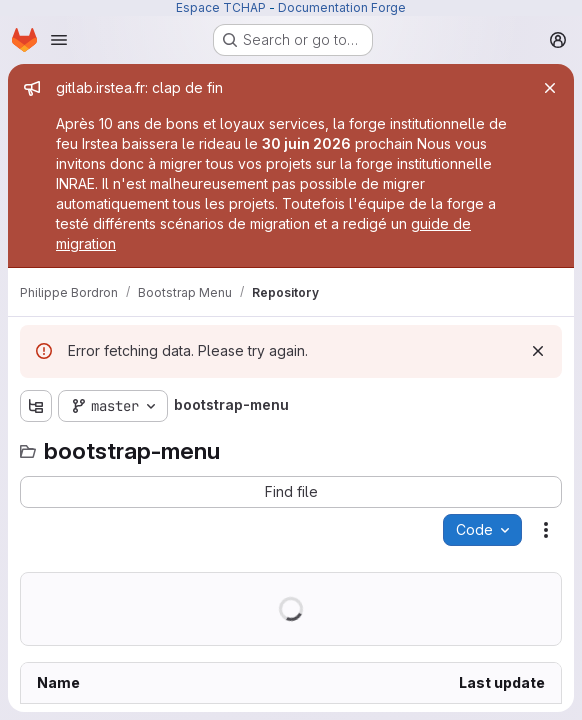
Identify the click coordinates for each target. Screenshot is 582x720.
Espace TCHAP (221, 7)
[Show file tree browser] (36, 406)
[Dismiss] (538, 351)
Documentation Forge (342, 7)
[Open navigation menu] (59, 40)
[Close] (550, 88)
